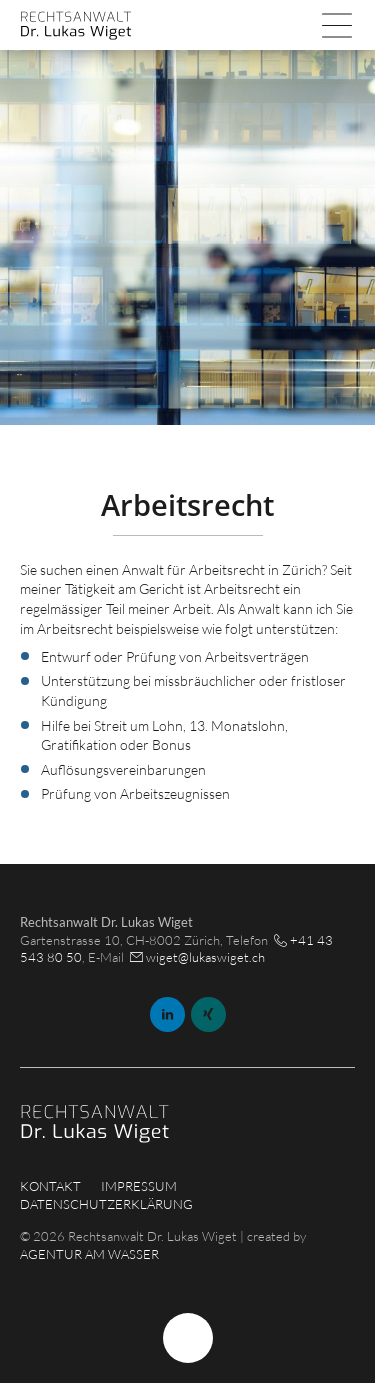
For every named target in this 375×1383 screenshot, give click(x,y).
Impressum (139, 1186)
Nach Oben (188, 1338)
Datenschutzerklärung (106, 1204)
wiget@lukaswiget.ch (205, 957)
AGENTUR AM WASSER (89, 1254)
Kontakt (50, 1186)
